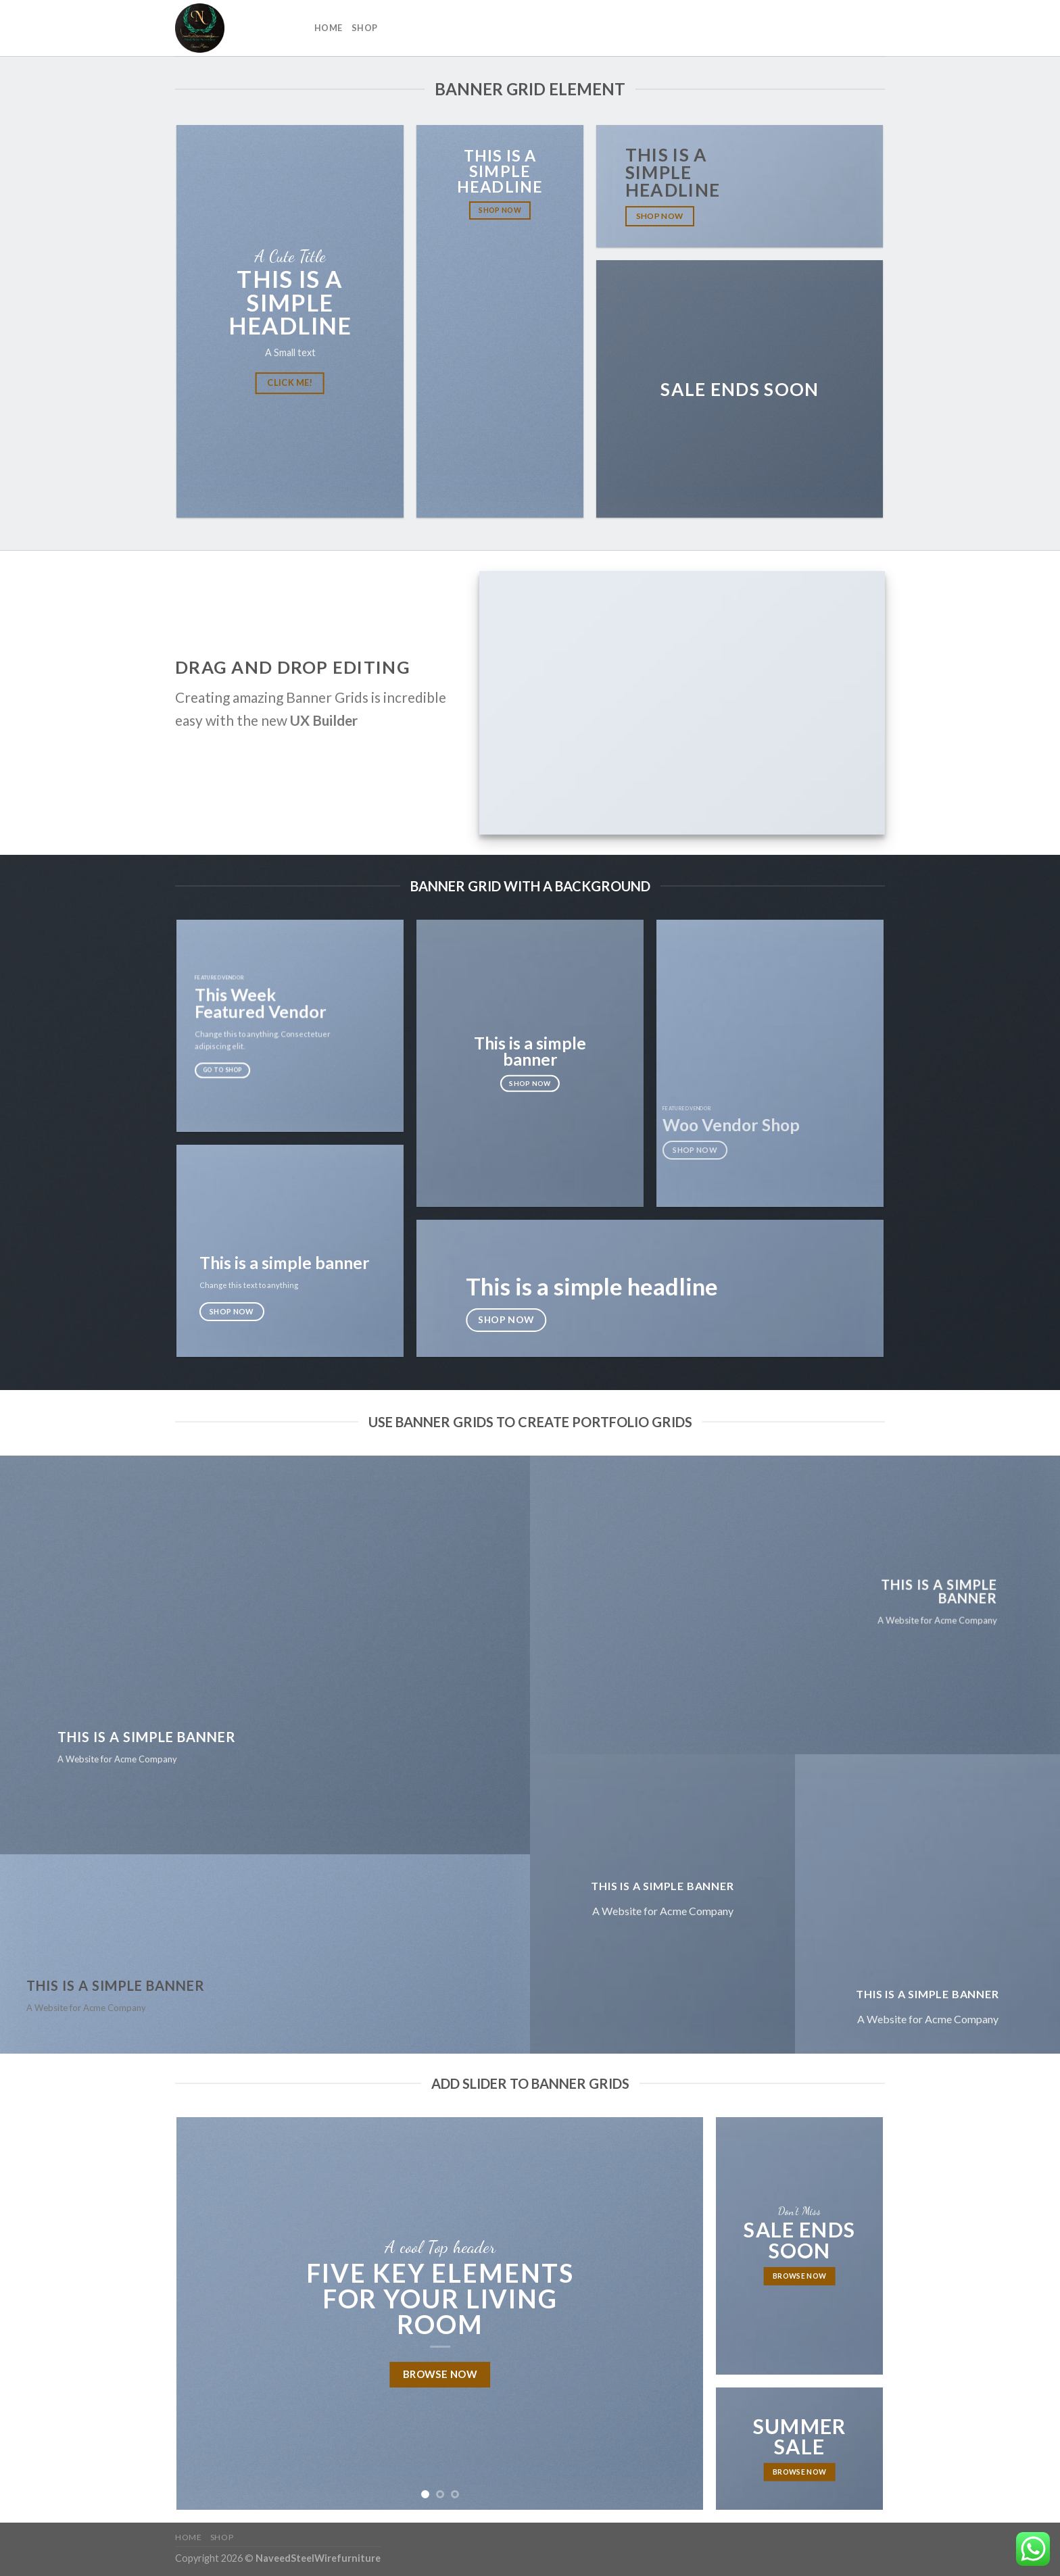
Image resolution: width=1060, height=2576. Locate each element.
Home (328, 27)
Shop (364, 27)
